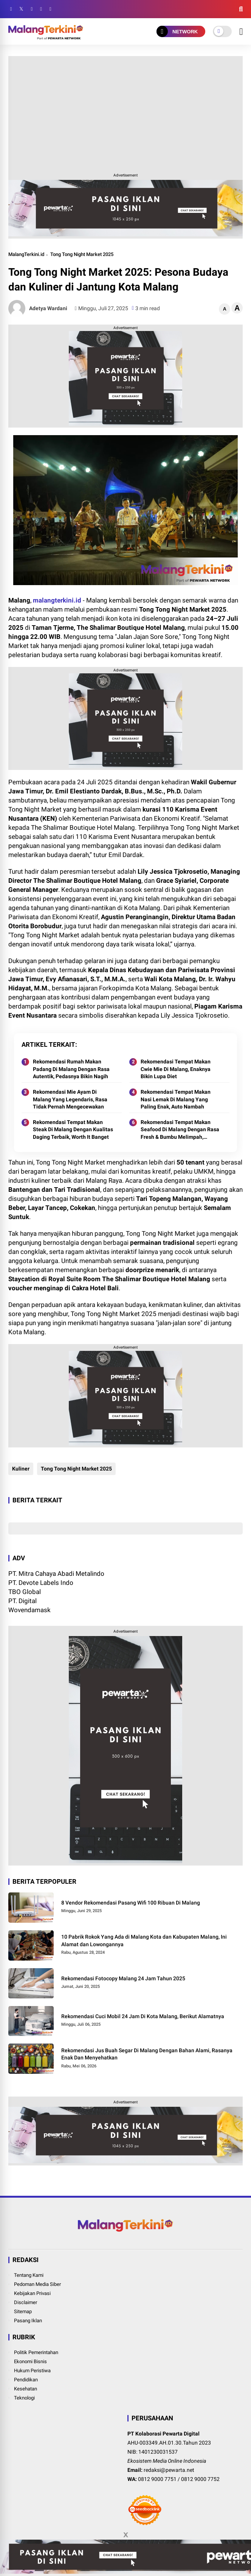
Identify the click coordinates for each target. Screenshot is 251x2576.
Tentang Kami (28, 2275)
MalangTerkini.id (26, 254)
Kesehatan (25, 2389)
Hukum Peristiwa (32, 2370)
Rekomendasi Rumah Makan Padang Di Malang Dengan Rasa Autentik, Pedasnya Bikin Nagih (71, 1069)
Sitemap (23, 2311)
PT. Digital (22, 1601)
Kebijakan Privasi (32, 2293)
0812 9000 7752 (200, 2479)
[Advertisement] (125, 113)
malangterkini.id (57, 600)
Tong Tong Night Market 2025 (81, 254)
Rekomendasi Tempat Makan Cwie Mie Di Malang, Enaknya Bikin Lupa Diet (176, 1069)
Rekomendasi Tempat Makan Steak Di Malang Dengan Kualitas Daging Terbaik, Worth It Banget (73, 1129)
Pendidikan (26, 2379)
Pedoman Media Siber (37, 2284)
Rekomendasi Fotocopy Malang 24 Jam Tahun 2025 (123, 1978)
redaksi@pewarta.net (169, 2470)
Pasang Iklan (28, 2320)
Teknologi (24, 2398)
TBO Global (24, 1592)
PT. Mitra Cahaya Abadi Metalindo (56, 1573)
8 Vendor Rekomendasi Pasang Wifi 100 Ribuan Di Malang (130, 1903)
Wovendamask (29, 1610)
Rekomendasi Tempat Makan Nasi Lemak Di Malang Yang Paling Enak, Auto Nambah (176, 1099)
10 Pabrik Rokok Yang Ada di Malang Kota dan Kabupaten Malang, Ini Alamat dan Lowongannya (144, 1940)
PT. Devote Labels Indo (40, 1582)
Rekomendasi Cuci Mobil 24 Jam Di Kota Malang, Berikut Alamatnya (142, 2016)
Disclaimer (25, 2302)
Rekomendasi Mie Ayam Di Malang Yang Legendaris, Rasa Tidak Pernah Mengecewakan (70, 1099)
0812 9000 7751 (157, 2479)
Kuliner (20, 1469)
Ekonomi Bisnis (30, 2361)
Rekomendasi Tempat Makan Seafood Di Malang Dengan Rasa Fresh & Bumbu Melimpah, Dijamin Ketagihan (180, 1130)
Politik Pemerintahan (36, 2352)
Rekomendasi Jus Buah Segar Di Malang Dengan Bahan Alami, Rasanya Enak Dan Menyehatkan (146, 2054)
